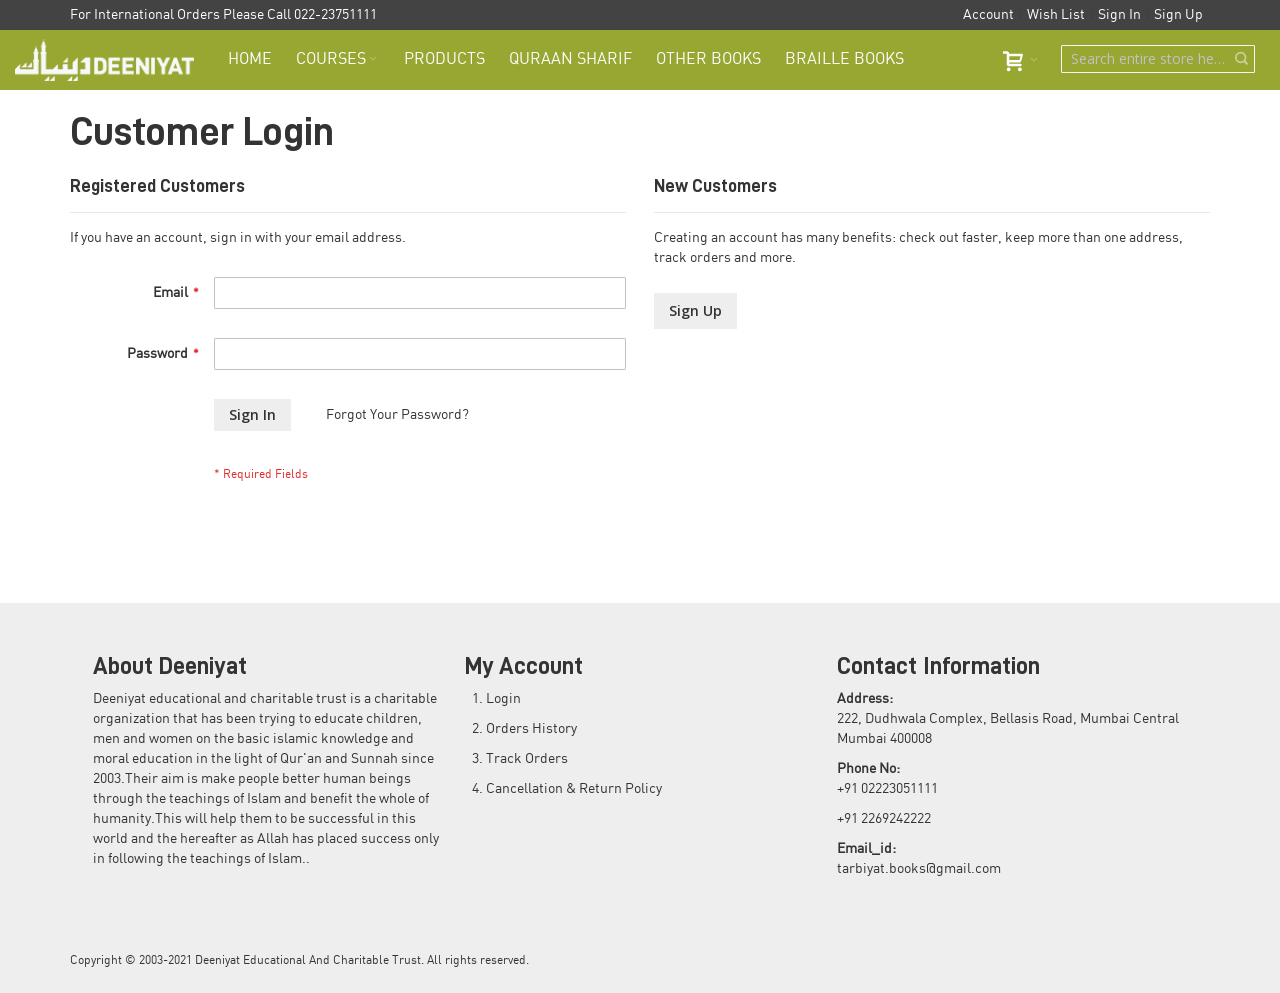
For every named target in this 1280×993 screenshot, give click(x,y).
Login (503, 699)
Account (988, 15)
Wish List (1056, 15)
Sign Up (1178, 15)
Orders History (531, 729)
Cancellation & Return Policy (574, 789)
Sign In (1119, 15)
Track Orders (527, 759)
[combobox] (1158, 59)
